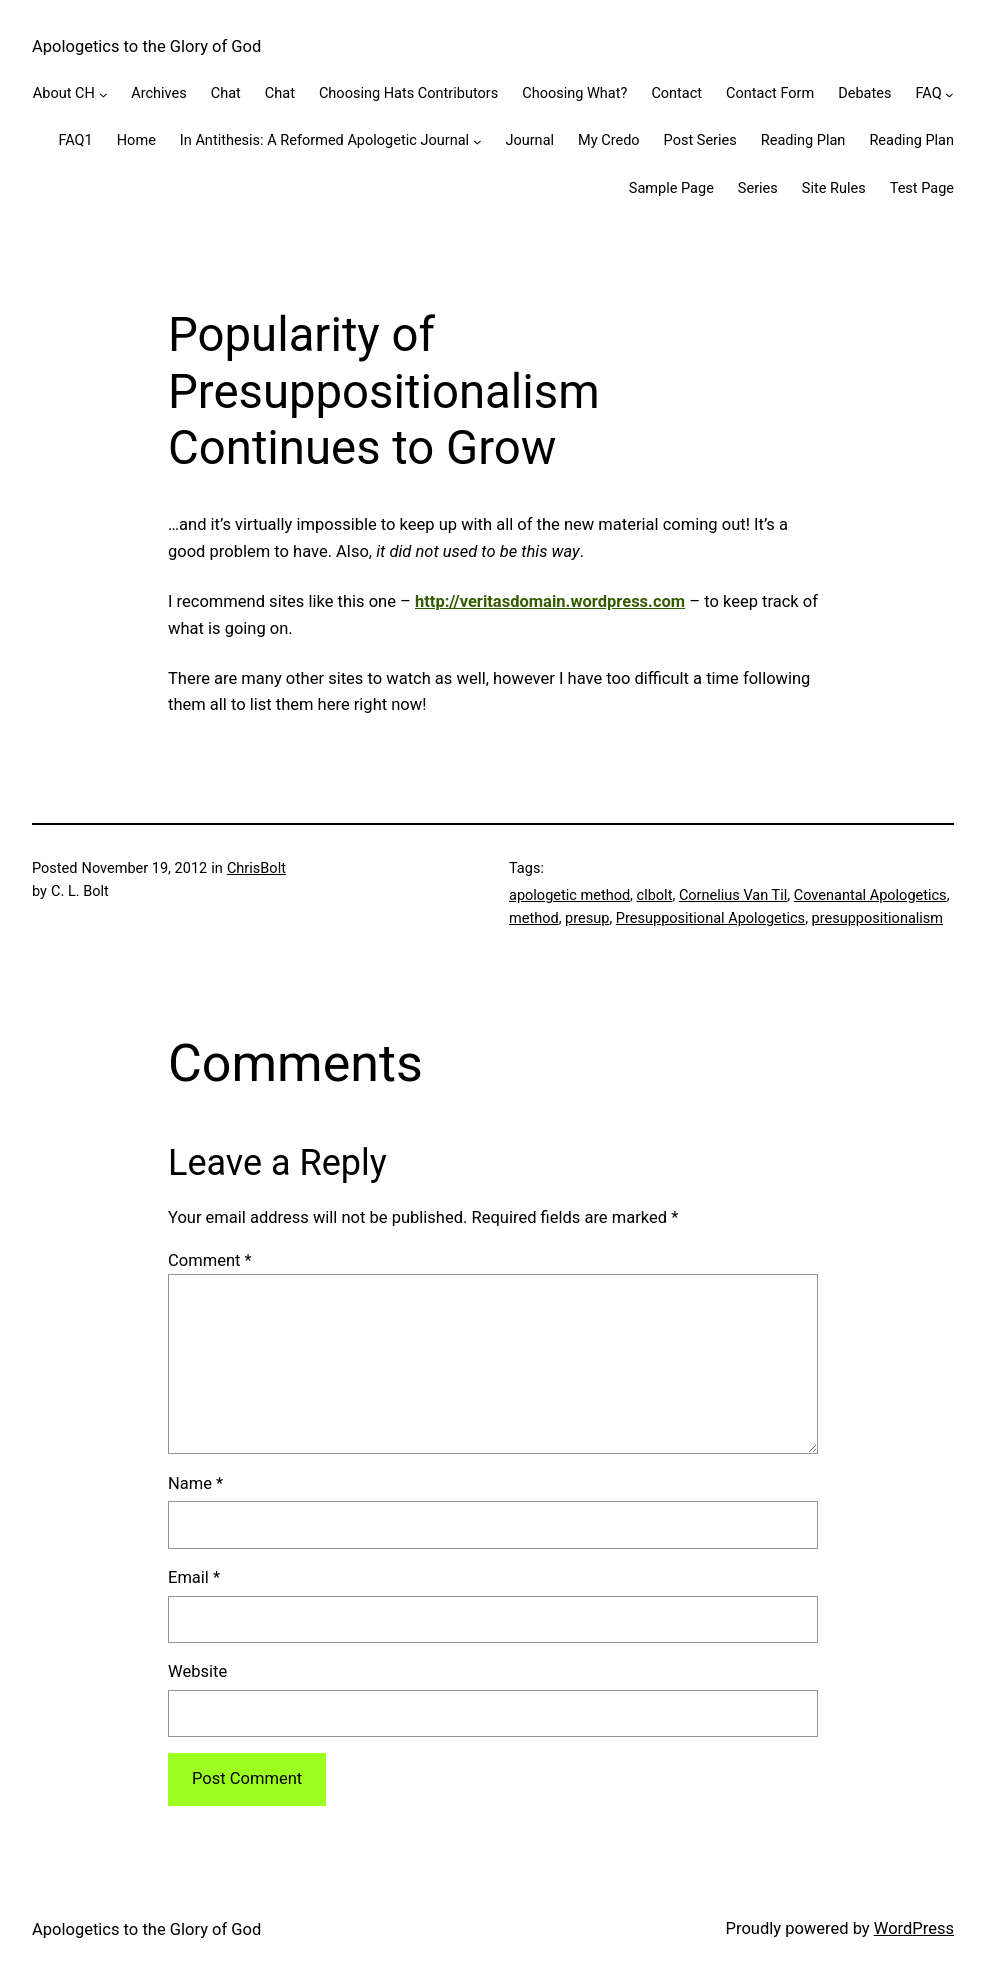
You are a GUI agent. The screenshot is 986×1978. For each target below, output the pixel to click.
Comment (210, 1260)
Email (194, 1577)
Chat (226, 93)
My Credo (609, 140)
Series (758, 188)
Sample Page (671, 188)
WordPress (914, 1928)
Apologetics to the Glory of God (146, 46)
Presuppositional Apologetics (710, 918)
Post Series (700, 140)
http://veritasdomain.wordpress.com (550, 601)
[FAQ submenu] (949, 93)
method (534, 918)
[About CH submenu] (103, 93)
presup (587, 918)
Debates (864, 93)
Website (197, 1671)
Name (195, 1483)
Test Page (922, 188)
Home (136, 140)
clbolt (655, 895)
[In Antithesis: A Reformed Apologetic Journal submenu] (477, 141)
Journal (529, 140)
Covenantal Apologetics (870, 895)
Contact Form (770, 93)
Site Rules (834, 188)
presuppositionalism (877, 918)
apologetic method (569, 895)
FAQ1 (75, 140)
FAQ (928, 93)
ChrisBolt (256, 868)
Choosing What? (574, 93)
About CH (64, 93)
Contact (676, 93)
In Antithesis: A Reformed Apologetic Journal (324, 140)
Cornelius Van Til (733, 895)
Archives (159, 93)
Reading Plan (803, 140)
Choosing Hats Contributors (408, 93)
